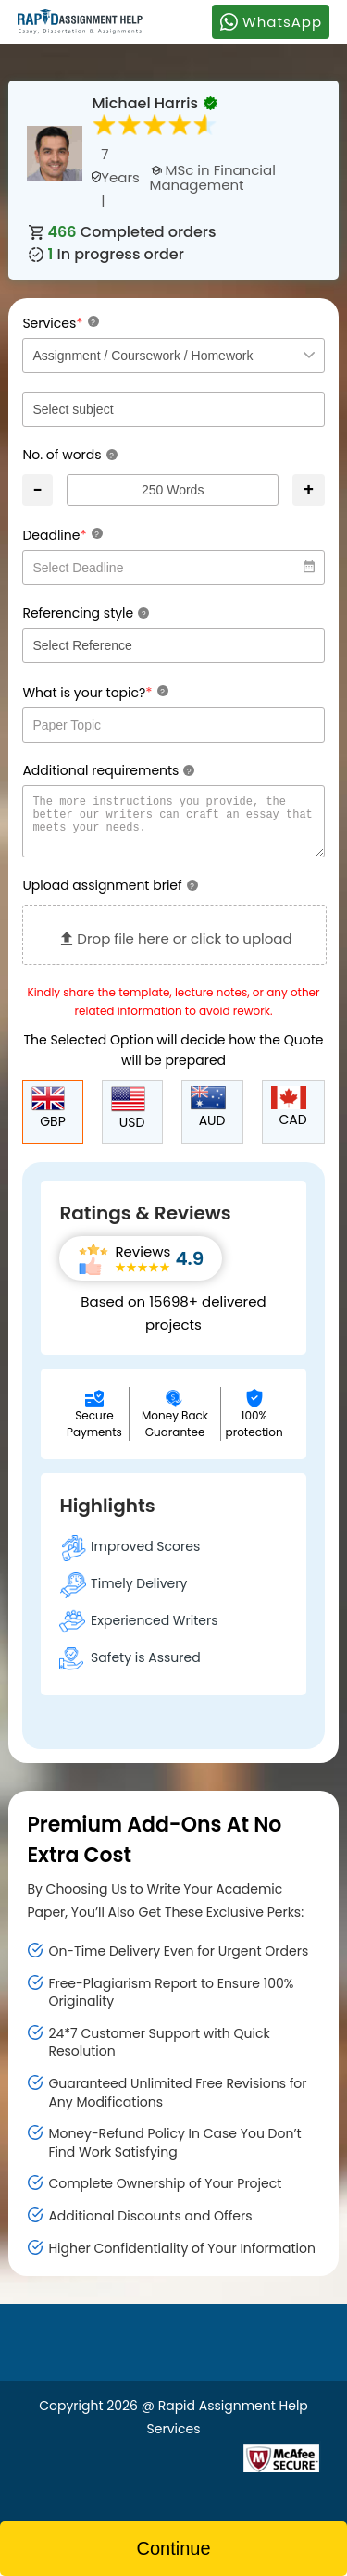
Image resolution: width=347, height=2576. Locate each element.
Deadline (62, 534)
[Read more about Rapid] (132, 2468)
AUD (208, 1119)
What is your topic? (94, 692)
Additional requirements (108, 770)
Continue (173, 2548)
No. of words (69, 454)
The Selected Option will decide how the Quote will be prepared (174, 1061)
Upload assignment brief (109, 896)
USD (128, 1120)
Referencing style (85, 613)
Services (60, 322)
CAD (289, 1118)
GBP (48, 1119)
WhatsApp (270, 21)
